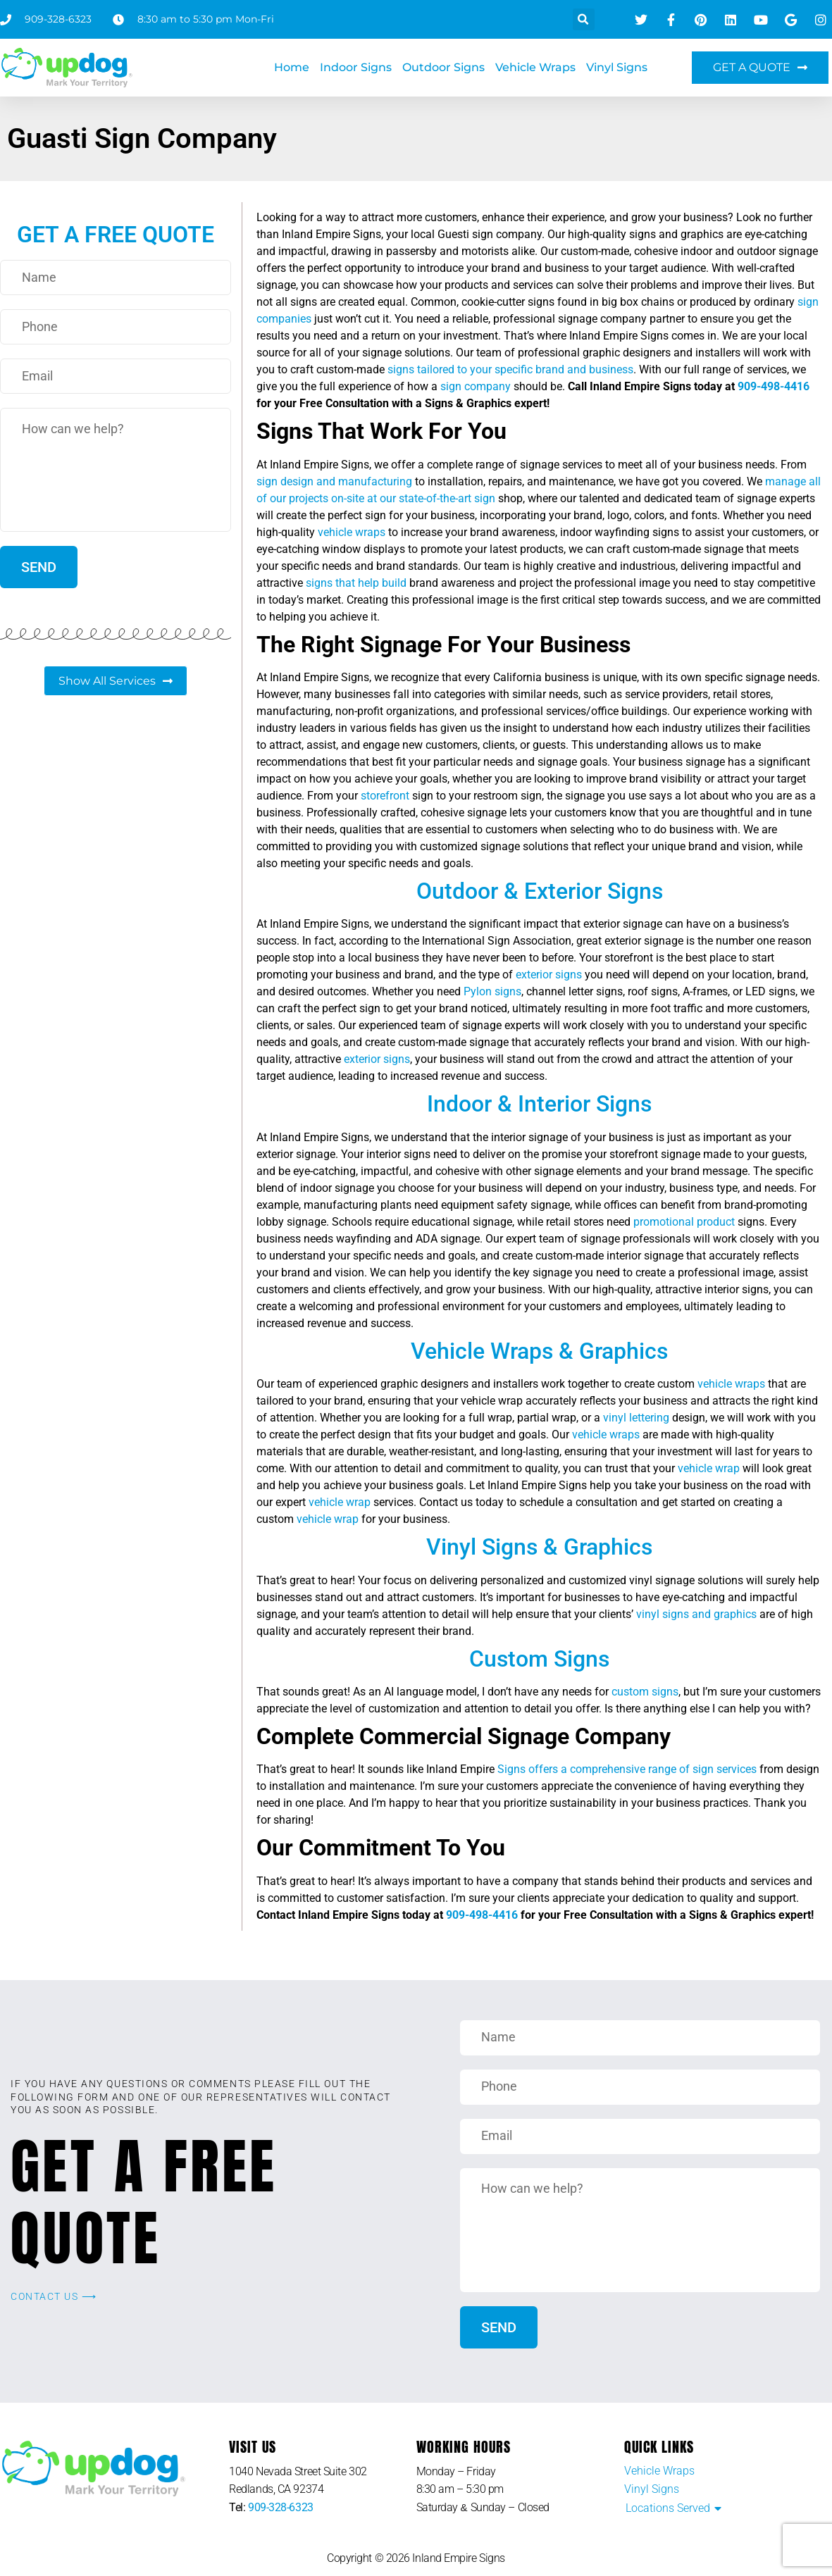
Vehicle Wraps (535, 67)
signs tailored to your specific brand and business (510, 369)
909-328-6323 (280, 2507)
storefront (385, 795)
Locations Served (668, 2508)
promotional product (684, 1221)
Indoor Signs (356, 67)
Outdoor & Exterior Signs (539, 891)
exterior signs (549, 974)
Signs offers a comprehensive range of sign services (626, 1769)
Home (291, 67)
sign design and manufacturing (334, 481)
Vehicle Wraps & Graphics (539, 1351)
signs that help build (356, 583)
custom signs (644, 1691)
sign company (475, 386)
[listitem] (322, 2481)
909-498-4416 (773, 386)
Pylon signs (492, 991)
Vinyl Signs (616, 67)
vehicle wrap (709, 1468)
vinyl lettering (636, 1417)
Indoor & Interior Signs (539, 1103)
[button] (584, 19)
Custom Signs (539, 1658)
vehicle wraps (351, 532)
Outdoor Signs (443, 67)
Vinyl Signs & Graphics (539, 1546)
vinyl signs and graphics (696, 1614)
